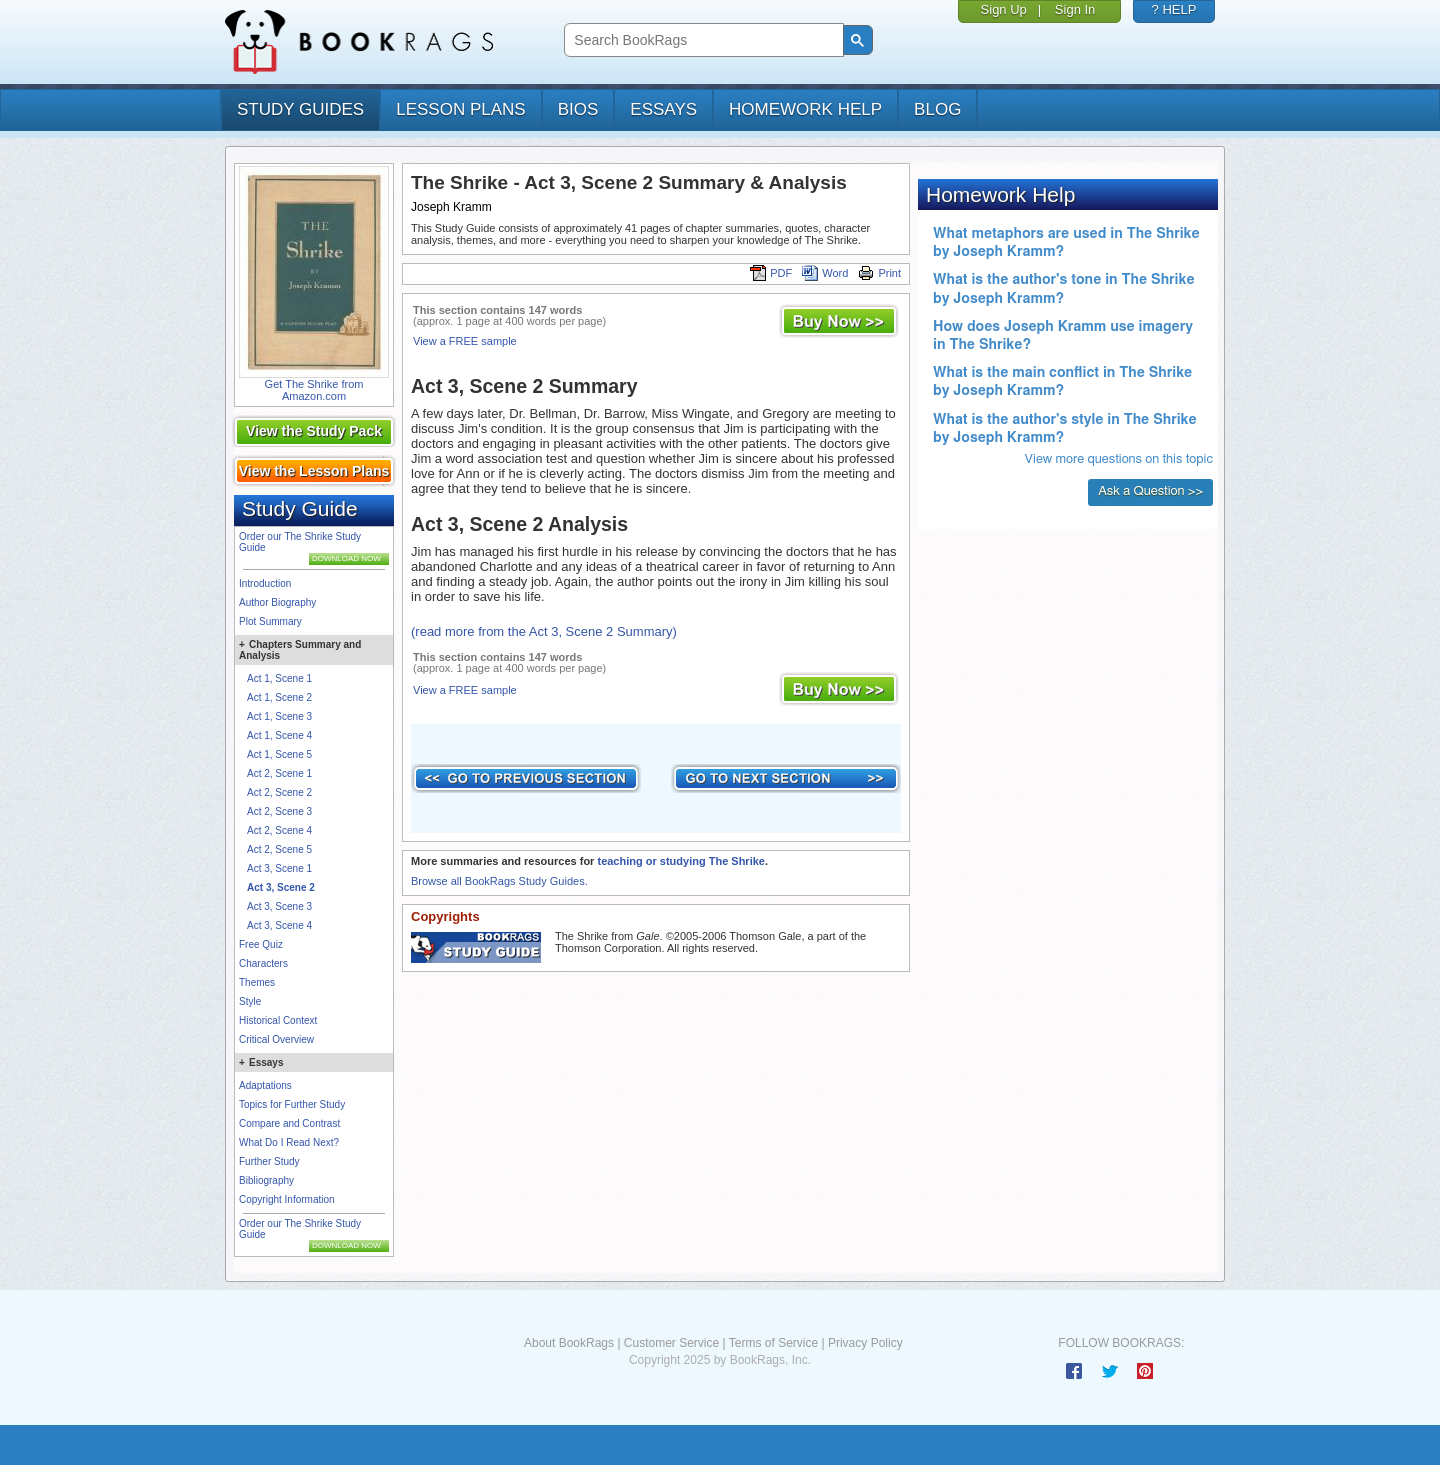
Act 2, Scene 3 (279, 811)
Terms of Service (773, 1343)
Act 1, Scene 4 (279, 735)
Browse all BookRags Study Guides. (499, 881)
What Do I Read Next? (289, 1142)
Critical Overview (276, 1039)
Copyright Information (287, 1199)
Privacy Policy (865, 1343)
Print (879, 273)
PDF (771, 273)
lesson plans (460, 109)
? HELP (1174, 9)
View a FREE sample (465, 341)
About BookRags (569, 1343)
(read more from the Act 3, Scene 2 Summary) (544, 631)
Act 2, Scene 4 (279, 830)
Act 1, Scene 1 (279, 678)
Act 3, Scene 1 (279, 868)
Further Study (269, 1161)
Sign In (1075, 9)
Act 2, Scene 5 (279, 849)
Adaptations (265, 1085)
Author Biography (277, 602)
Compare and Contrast (289, 1123)
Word (825, 273)
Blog (937, 109)
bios (578, 109)
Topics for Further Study (292, 1104)
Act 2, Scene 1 (279, 773)
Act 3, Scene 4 (279, 925)
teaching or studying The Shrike (680, 861)
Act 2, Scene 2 (279, 792)
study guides (300, 109)
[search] (701, 40)
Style (250, 1001)
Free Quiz (261, 944)
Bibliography (266, 1180)
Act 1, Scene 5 (279, 754)
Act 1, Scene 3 (279, 716)
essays (663, 109)
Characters (263, 963)
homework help (805, 109)
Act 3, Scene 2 (281, 887)
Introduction (265, 583)
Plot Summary (270, 621)
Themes (257, 982)
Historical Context (278, 1020)
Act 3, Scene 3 (279, 906)
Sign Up (1004, 9)
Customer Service (671, 1343)
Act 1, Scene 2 (279, 697)
